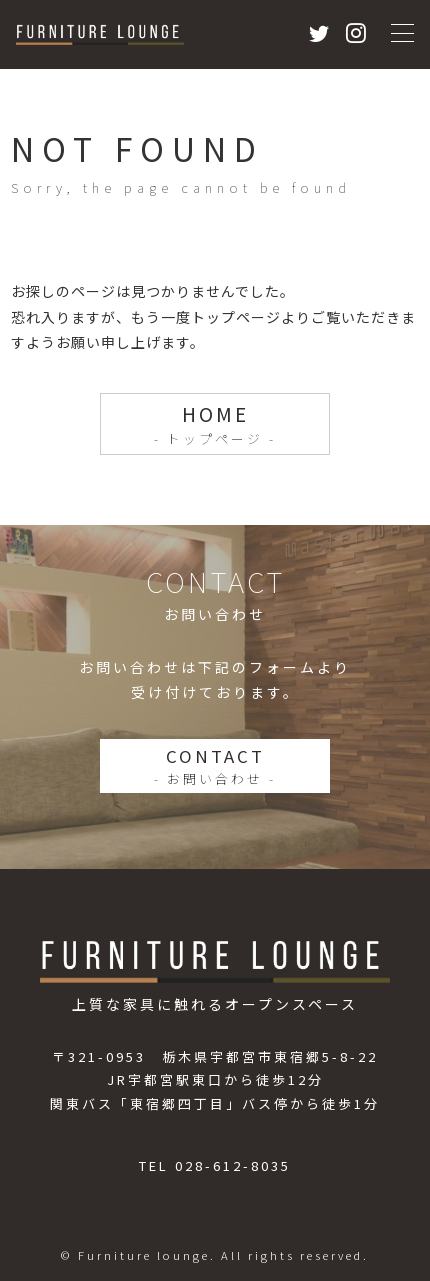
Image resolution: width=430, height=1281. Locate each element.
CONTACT (215, 766)
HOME (215, 424)
